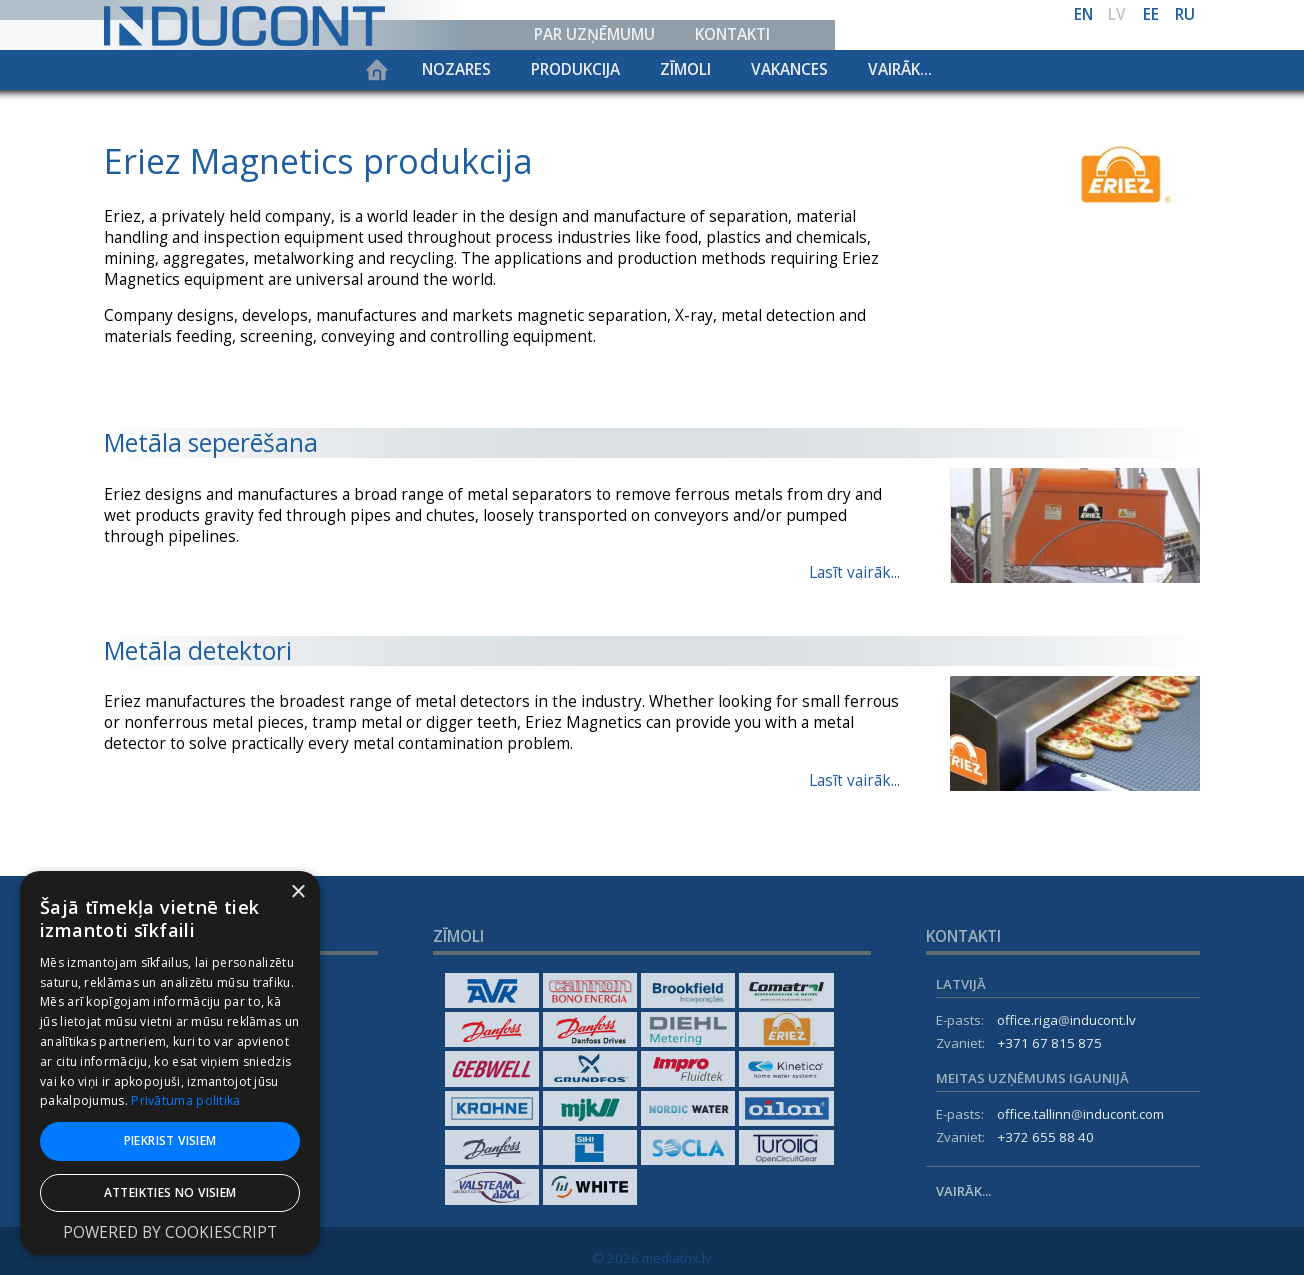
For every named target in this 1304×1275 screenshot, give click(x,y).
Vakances (789, 69)
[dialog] (170, 1063)
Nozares (456, 69)
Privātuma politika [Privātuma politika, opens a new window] (185, 1100)
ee (1151, 14)
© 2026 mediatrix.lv (652, 1258)
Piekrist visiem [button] (170, 1140)
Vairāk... (900, 69)
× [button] (297, 892)
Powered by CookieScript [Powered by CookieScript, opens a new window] (170, 1232)
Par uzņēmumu (594, 34)
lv (1117, 14)
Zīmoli (685, 69)
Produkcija (575, 69)
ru (1185, 14)
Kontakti (732, 34)
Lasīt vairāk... (854, 572)
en (1083, 14)
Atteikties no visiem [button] (170, 1192)
